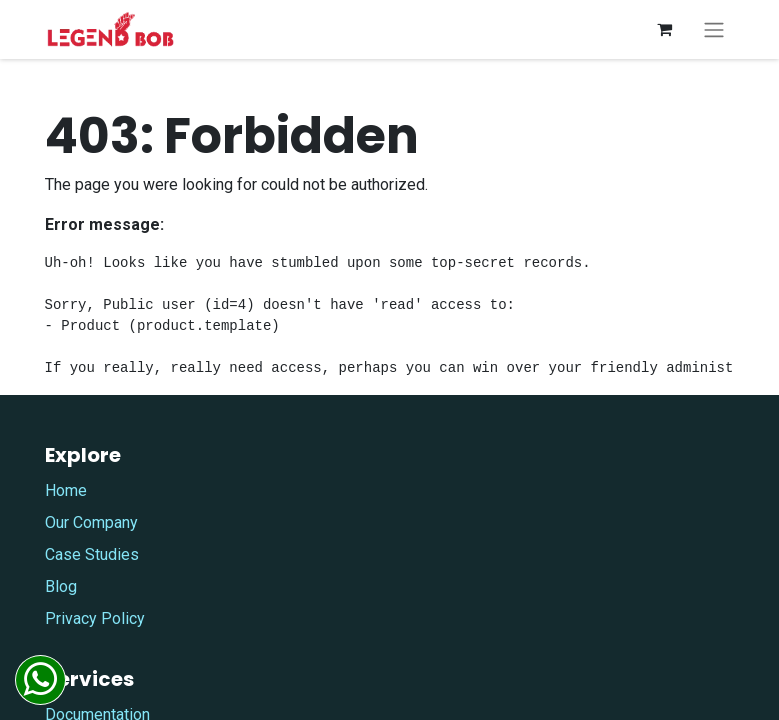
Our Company (91, 522)
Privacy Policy (95, 618)
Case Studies (92, 554)
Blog (61, 586)
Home (66, 490)
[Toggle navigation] (714, 29)
